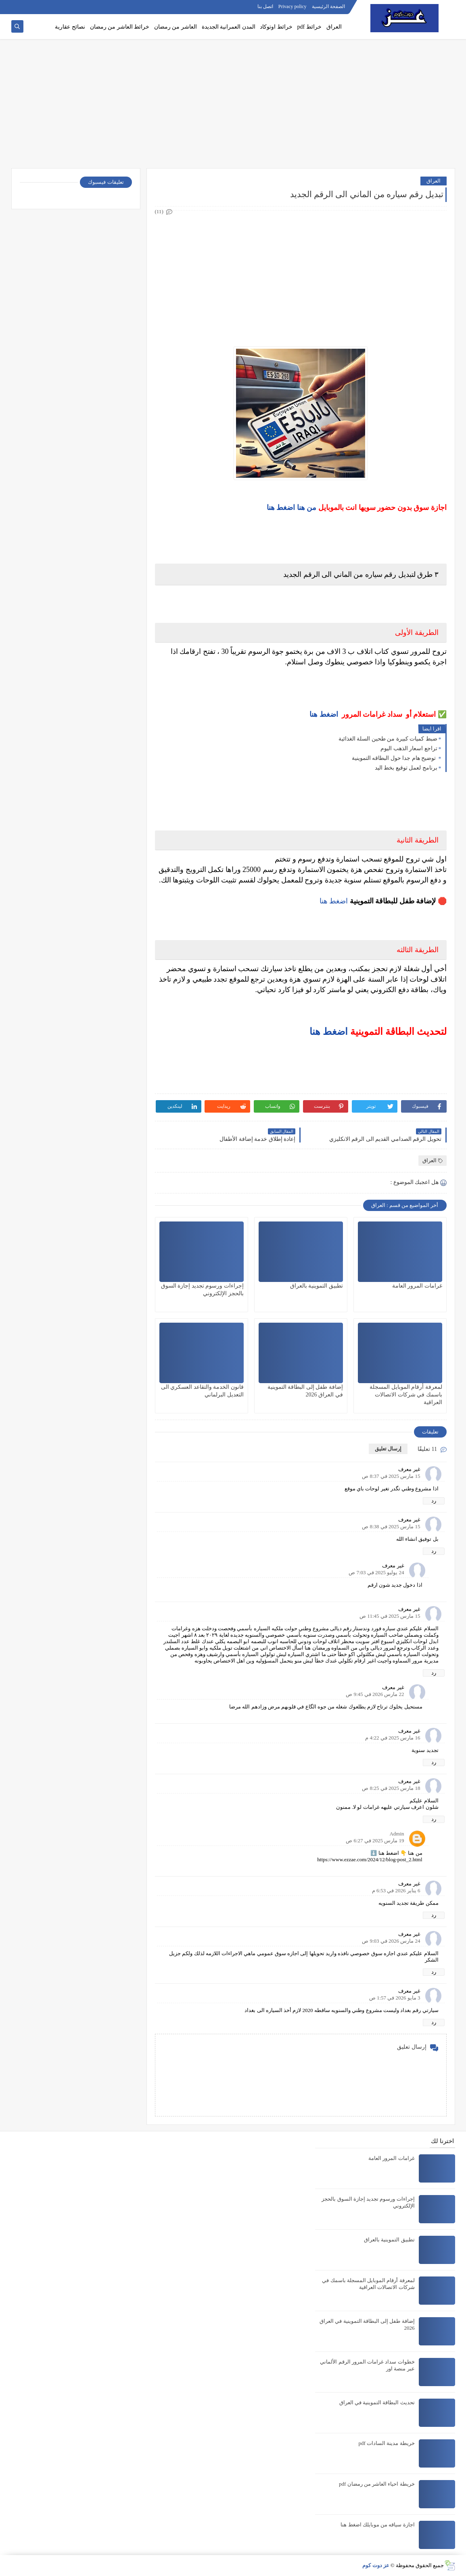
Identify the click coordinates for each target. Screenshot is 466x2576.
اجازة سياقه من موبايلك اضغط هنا (377, 2525)
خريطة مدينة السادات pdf (386, 2443)
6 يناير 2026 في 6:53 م (396, 1890)
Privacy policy (292, 6)
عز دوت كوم (375, 2565)
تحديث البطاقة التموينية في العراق (377, 2402)
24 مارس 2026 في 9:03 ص (391, 1941)
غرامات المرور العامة (417, 1286)
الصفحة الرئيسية (328, 6)
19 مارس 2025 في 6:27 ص (375, 1840)
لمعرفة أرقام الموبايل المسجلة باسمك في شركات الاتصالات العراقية (406, 1394)
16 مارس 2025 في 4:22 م (392, 1738)
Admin (396, 1834)
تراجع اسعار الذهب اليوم (408, 748)
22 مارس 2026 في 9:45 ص (375, 1694)
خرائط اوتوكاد (276, 27)
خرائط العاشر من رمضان (120, 27)
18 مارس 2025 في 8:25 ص (391, 1788)
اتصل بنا (265, 6)
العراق (334, 27)
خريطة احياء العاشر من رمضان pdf (377, 2484)
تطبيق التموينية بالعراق (316, 1286)
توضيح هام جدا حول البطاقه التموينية (394, 758)
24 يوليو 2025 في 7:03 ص (376, 1572)
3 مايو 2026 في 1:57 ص (394, 1998)
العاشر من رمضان (175, 27)
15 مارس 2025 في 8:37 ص (391, 1476)
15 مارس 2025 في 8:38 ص (391, 1526)
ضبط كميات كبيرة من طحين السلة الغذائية (388, 739)
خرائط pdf (309, 27)
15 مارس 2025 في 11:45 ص (389, 1616)
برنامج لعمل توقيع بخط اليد (406, 768)
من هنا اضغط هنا (292, 508)
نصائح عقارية (70, 27)
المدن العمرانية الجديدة (228, 27)
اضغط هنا (323, 714)
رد (433, 1501)
